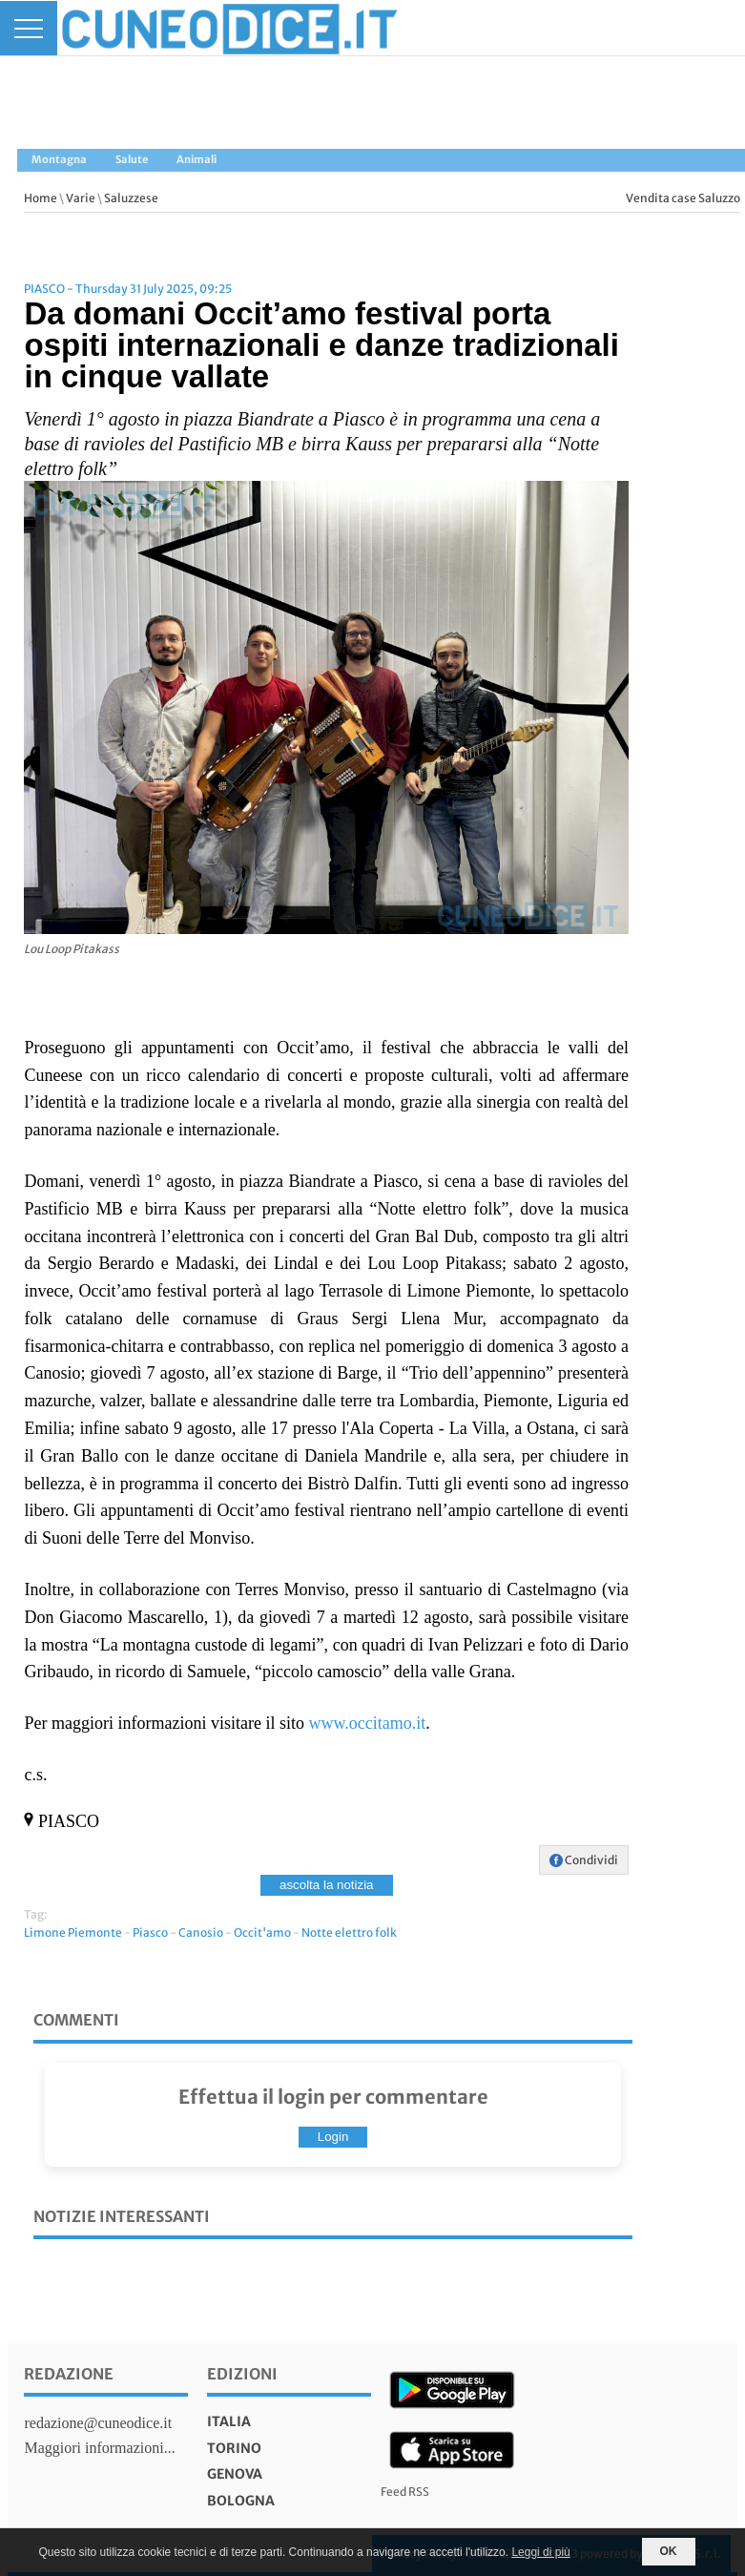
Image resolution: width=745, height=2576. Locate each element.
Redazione (69, 2373)
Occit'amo (262, 1932)
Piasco (150, 1932)
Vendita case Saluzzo (683, 198)
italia (229, 2421)
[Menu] (28, 28)
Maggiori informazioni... (99, 2448)
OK (668, 2551)
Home (40, 198)
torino (234, 2448)
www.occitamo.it (366, 1723)
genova (234, 2474)
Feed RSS (405, 2491)
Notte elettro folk (349, 1932)
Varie (80, 198)
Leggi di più (540, 2552)
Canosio (200, 1932)
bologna (241, 2500)
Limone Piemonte (73, 1932)
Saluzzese (131, 198)
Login (333, 2136)
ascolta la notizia (326, 1885)
